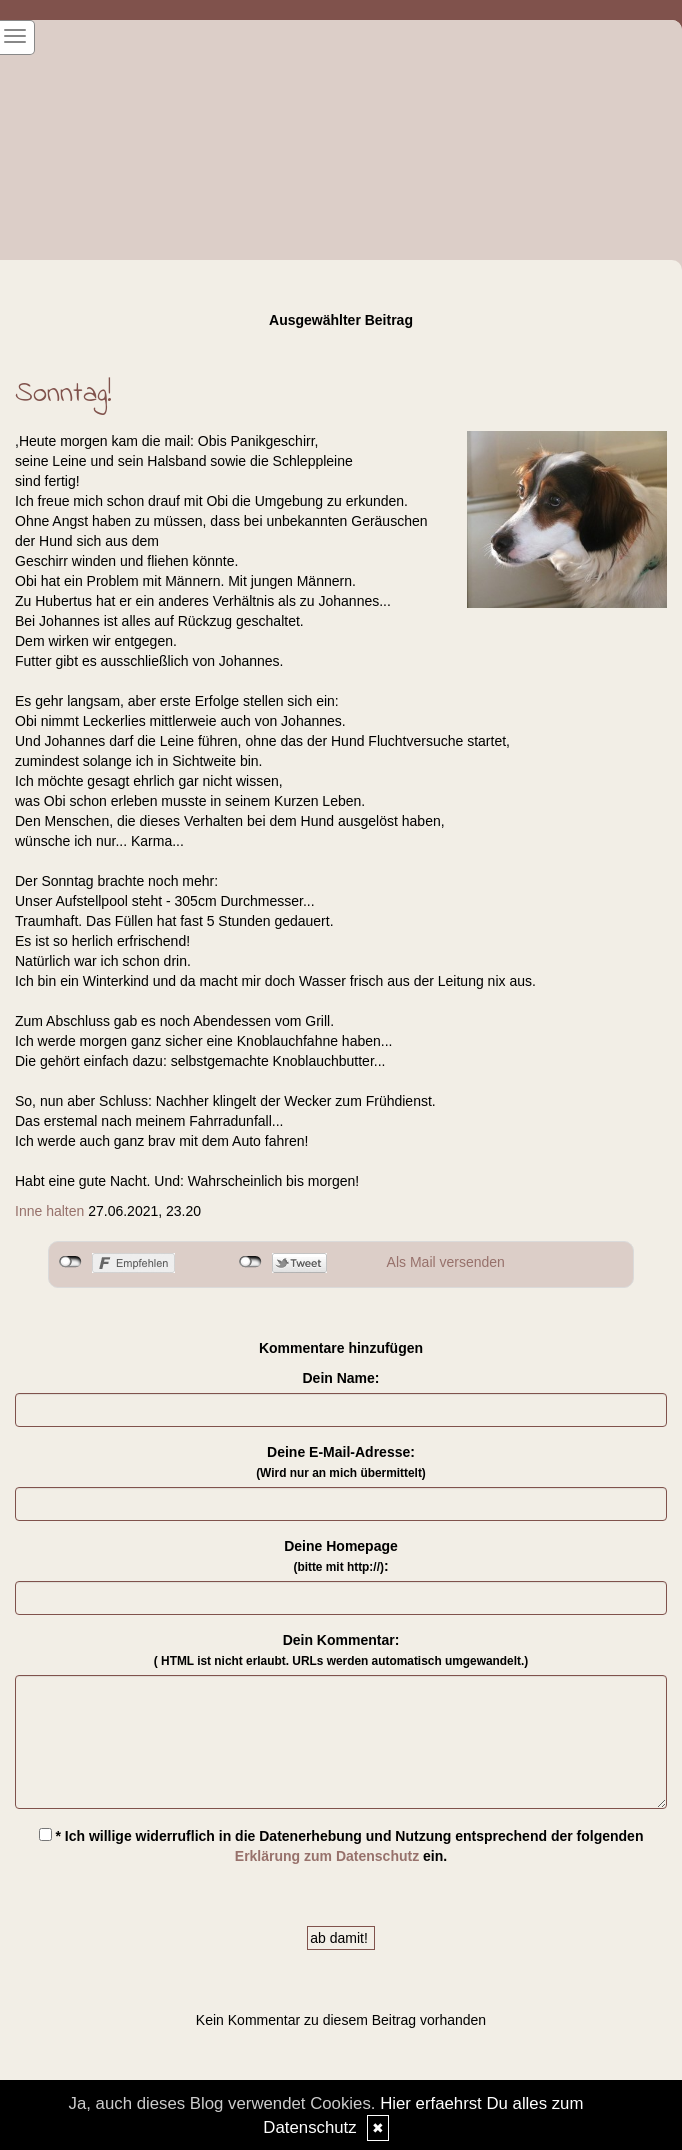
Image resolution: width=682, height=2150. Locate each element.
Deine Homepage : (341, 1556)
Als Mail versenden (446, 1262)
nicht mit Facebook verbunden (70, 1262)
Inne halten (49, 1211)
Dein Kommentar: (341, 1650)
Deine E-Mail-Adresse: (341, 1462)
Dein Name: (340, 1378)
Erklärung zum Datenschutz (327, 1856)
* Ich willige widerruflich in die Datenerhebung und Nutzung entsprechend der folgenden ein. (341, 1846)
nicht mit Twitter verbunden (250, 1262)
